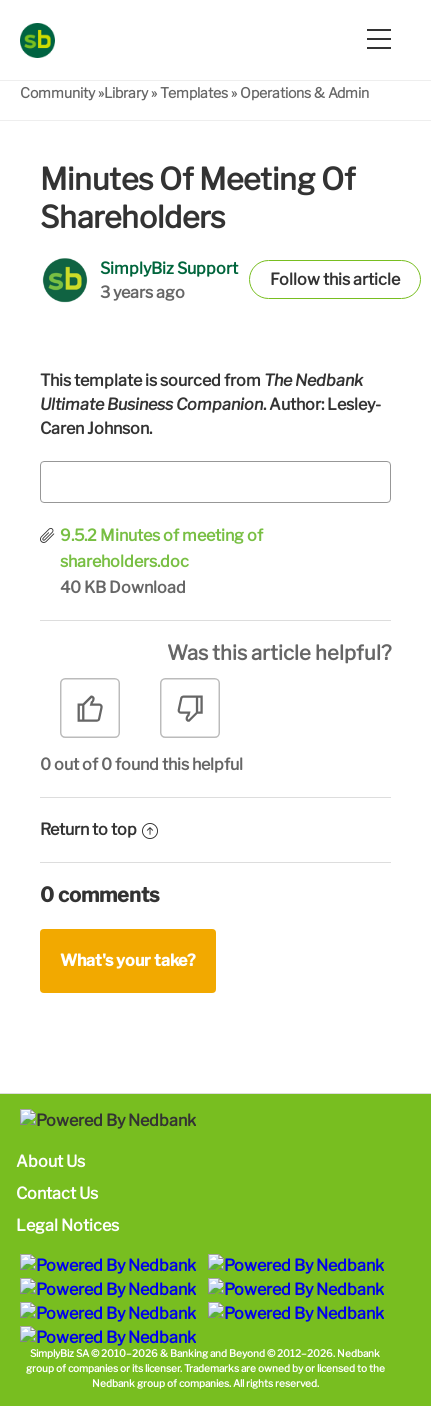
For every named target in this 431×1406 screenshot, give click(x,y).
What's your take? (128, 960)
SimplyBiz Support (169, 268)
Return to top (99, 829)
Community (57, 92)
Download (147, 587)
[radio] (90, 715)
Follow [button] (295, 279)
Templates (194, 92)
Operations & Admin (304, 92)
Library (126, 92)
